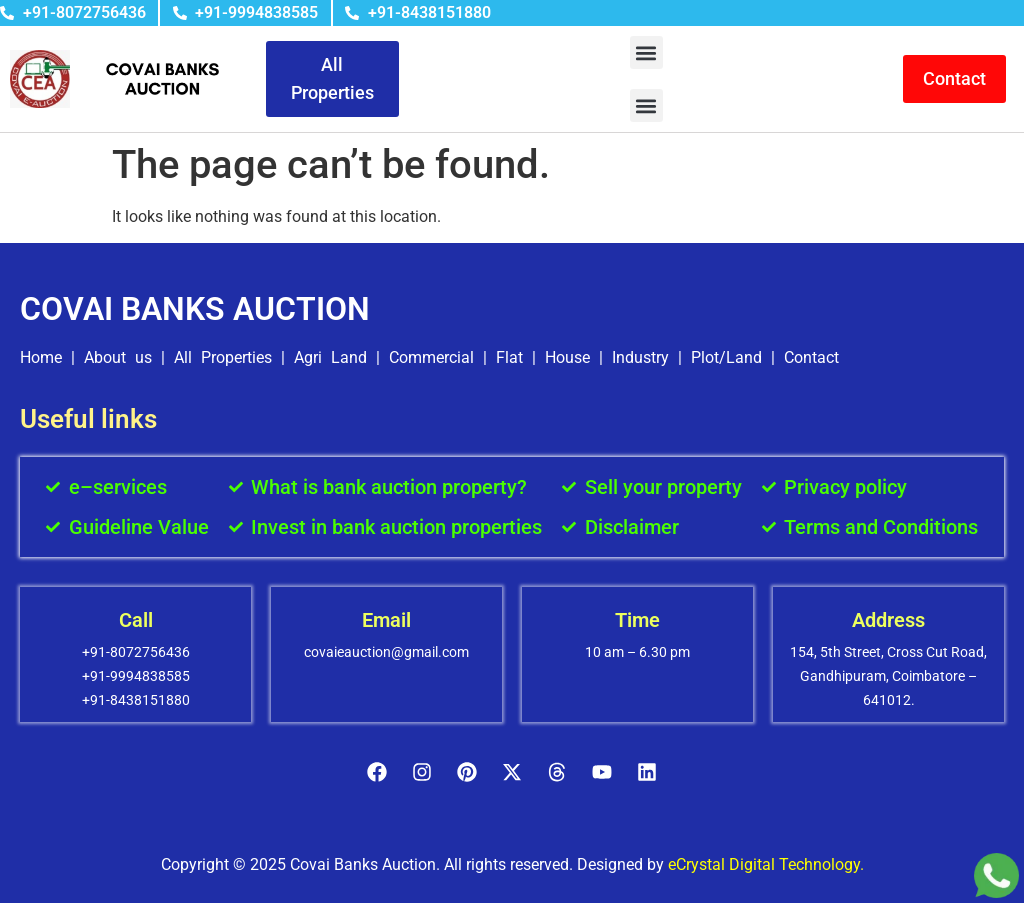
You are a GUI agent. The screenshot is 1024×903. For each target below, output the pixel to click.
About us (118, 357)
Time (637, 620)
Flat (509, 357)
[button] (646, 52)
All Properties (223, 357)
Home (41, 357)
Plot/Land (726, 357)
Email (386, 620)
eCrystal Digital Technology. (766, 864)
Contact (811, 357)
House (567, 357)
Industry (640, 357)
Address (888, 620)
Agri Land (330, 357)
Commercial (431, 357)
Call (136, 620)
